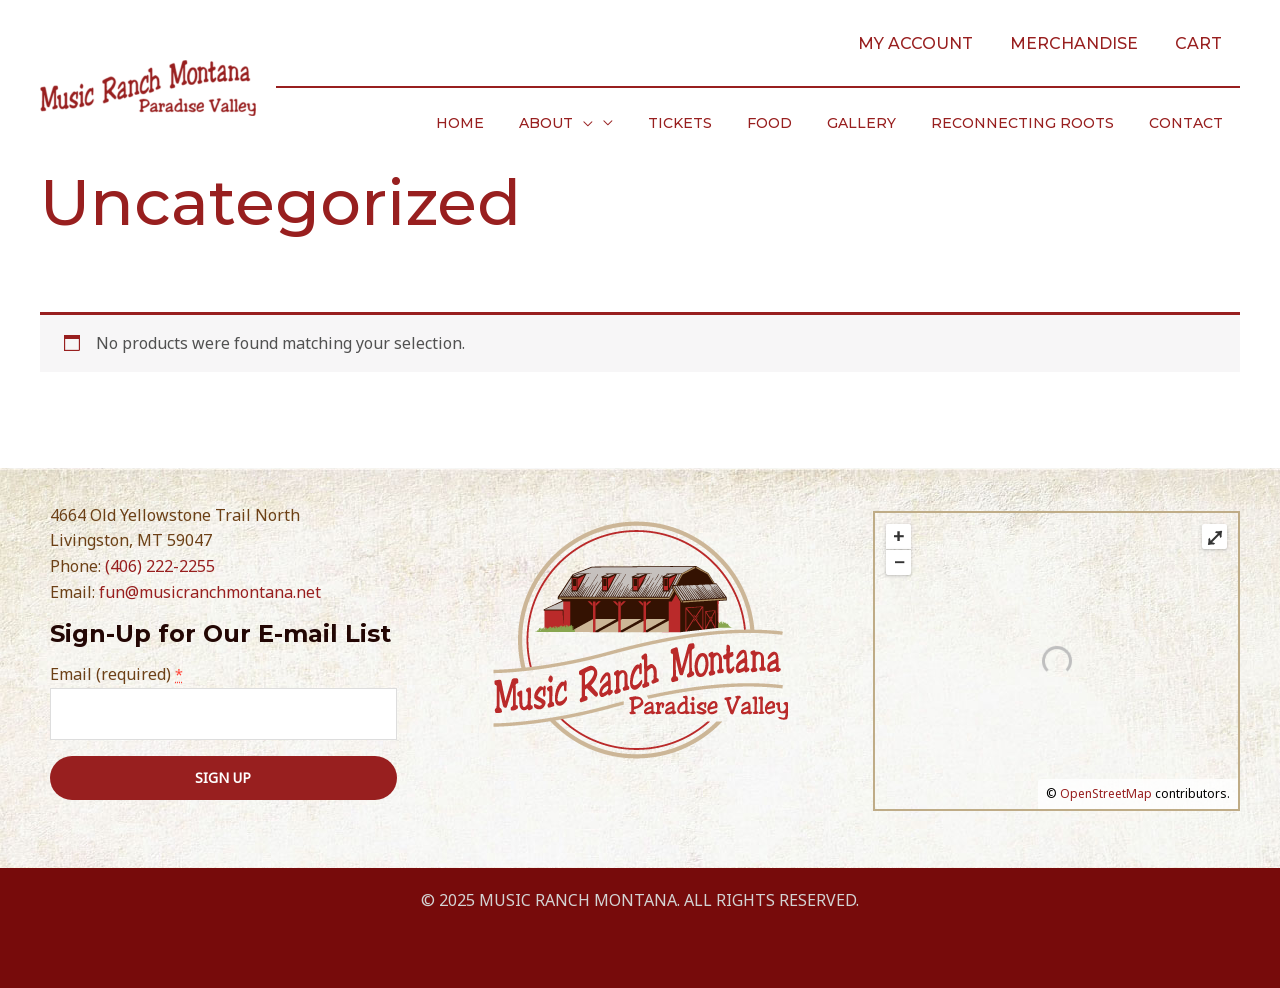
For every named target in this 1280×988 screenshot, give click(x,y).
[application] (621, 123)
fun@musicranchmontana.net (210, 592)
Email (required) (116, 674)
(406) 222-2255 (160, 566)
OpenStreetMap (1106, 793)
